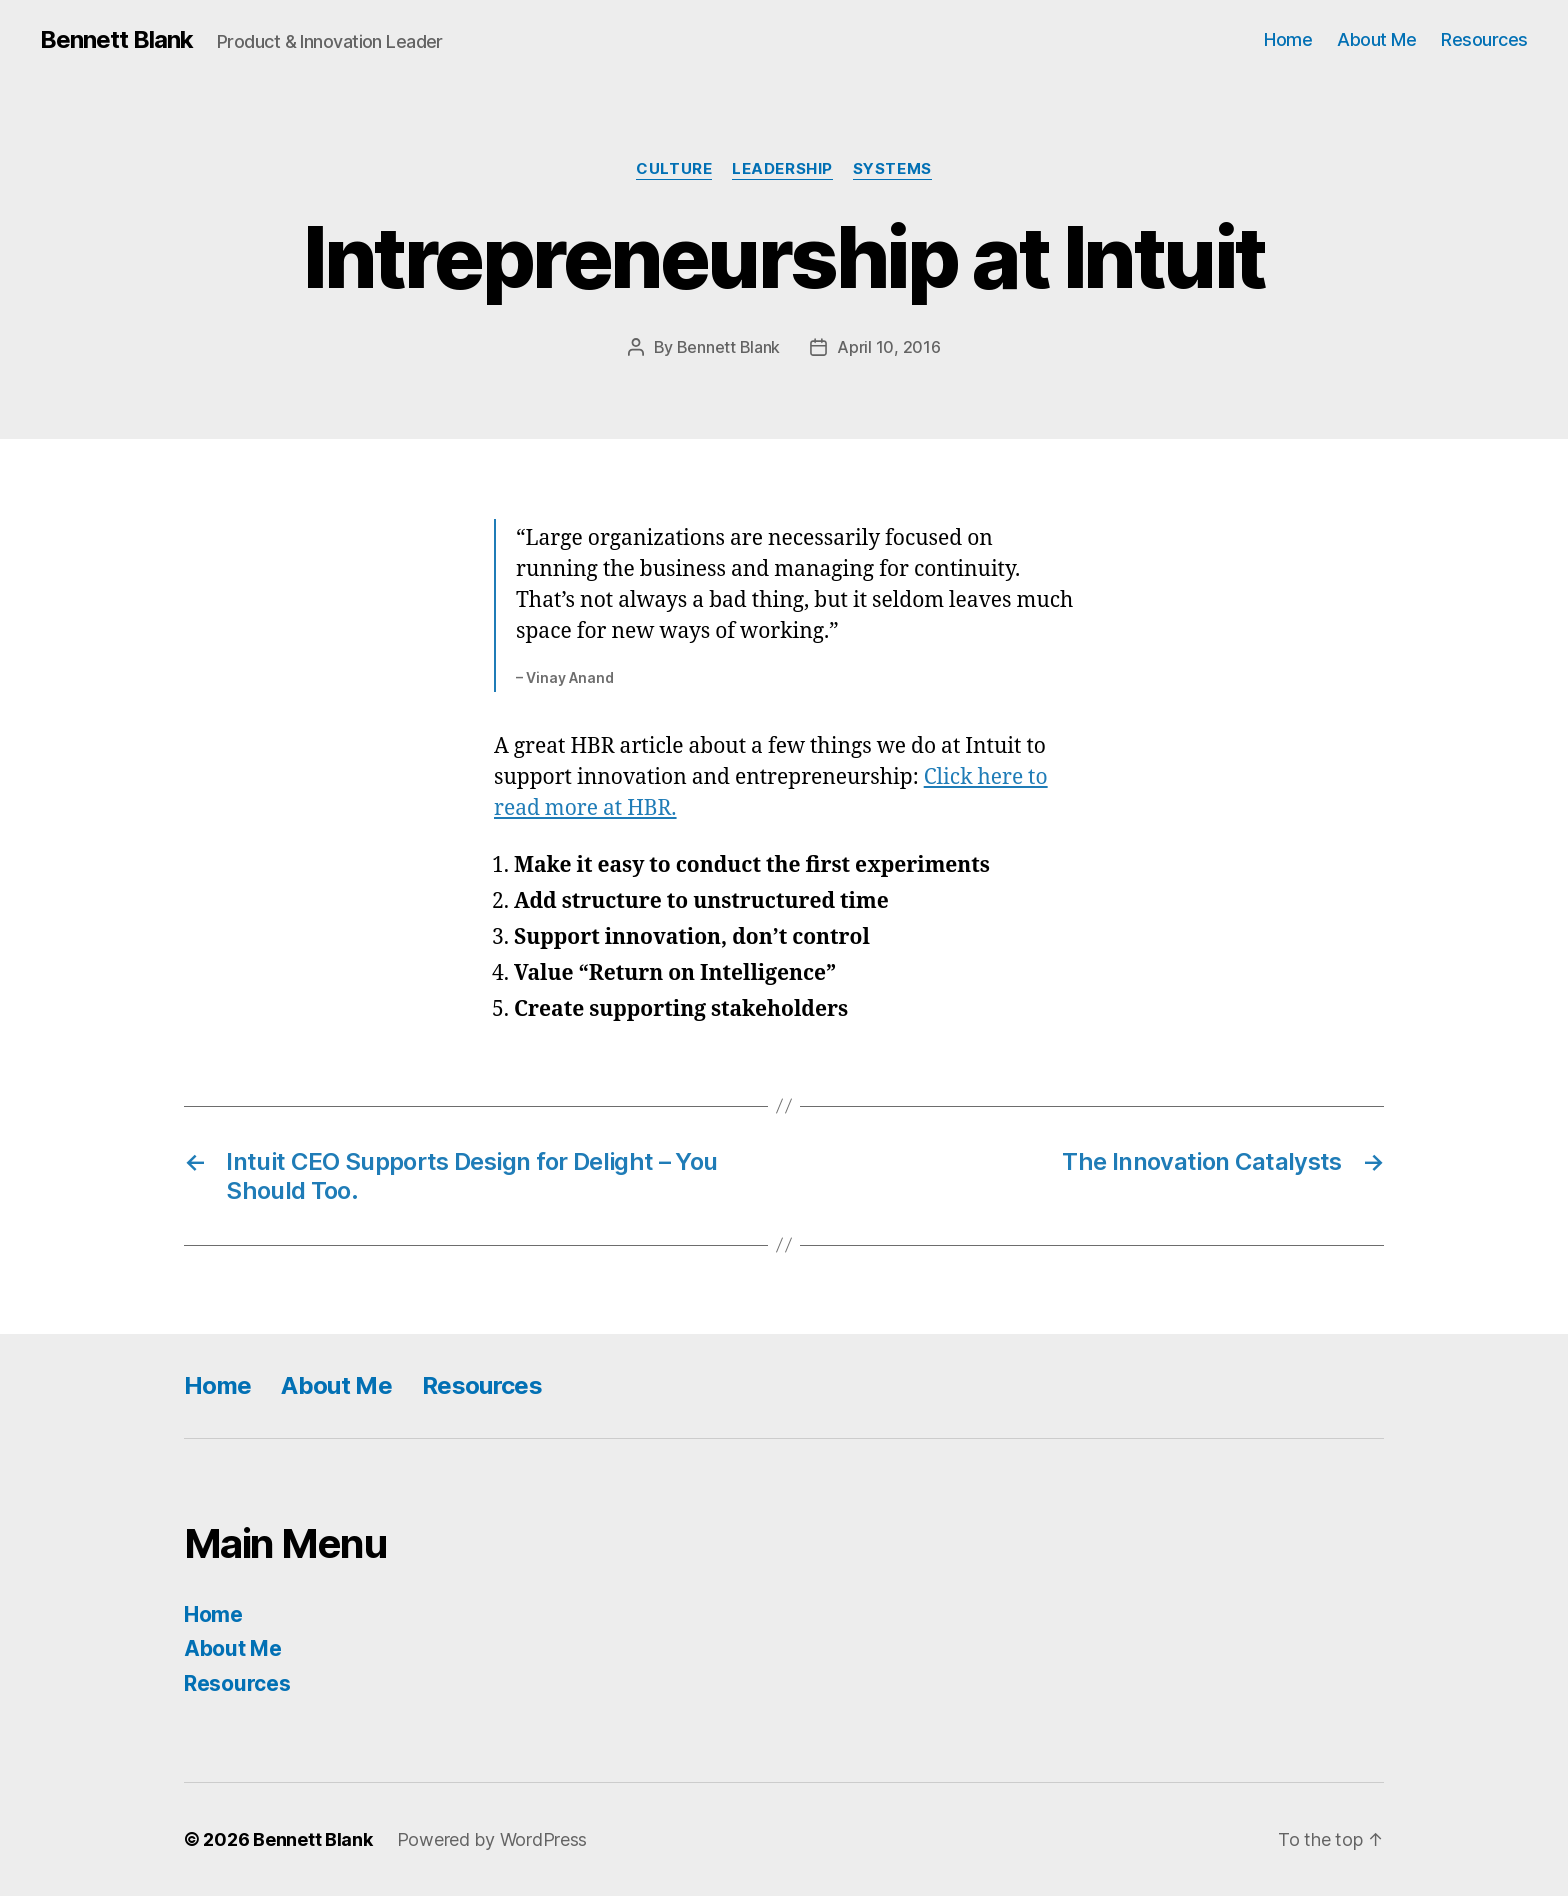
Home (1288, 39)
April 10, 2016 (888, 347)
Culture (674, 169)
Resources (1484, 39)
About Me (1376, 39)
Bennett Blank (116, 40)
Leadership (782, 169)
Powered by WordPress (492, 1839)
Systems (892, 169)
